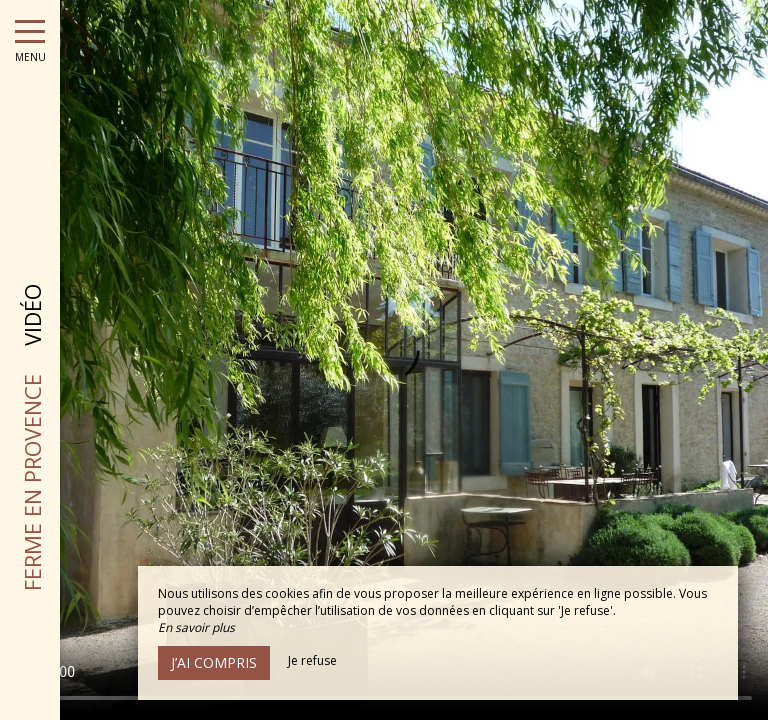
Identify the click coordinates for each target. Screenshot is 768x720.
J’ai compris (214, 662)
